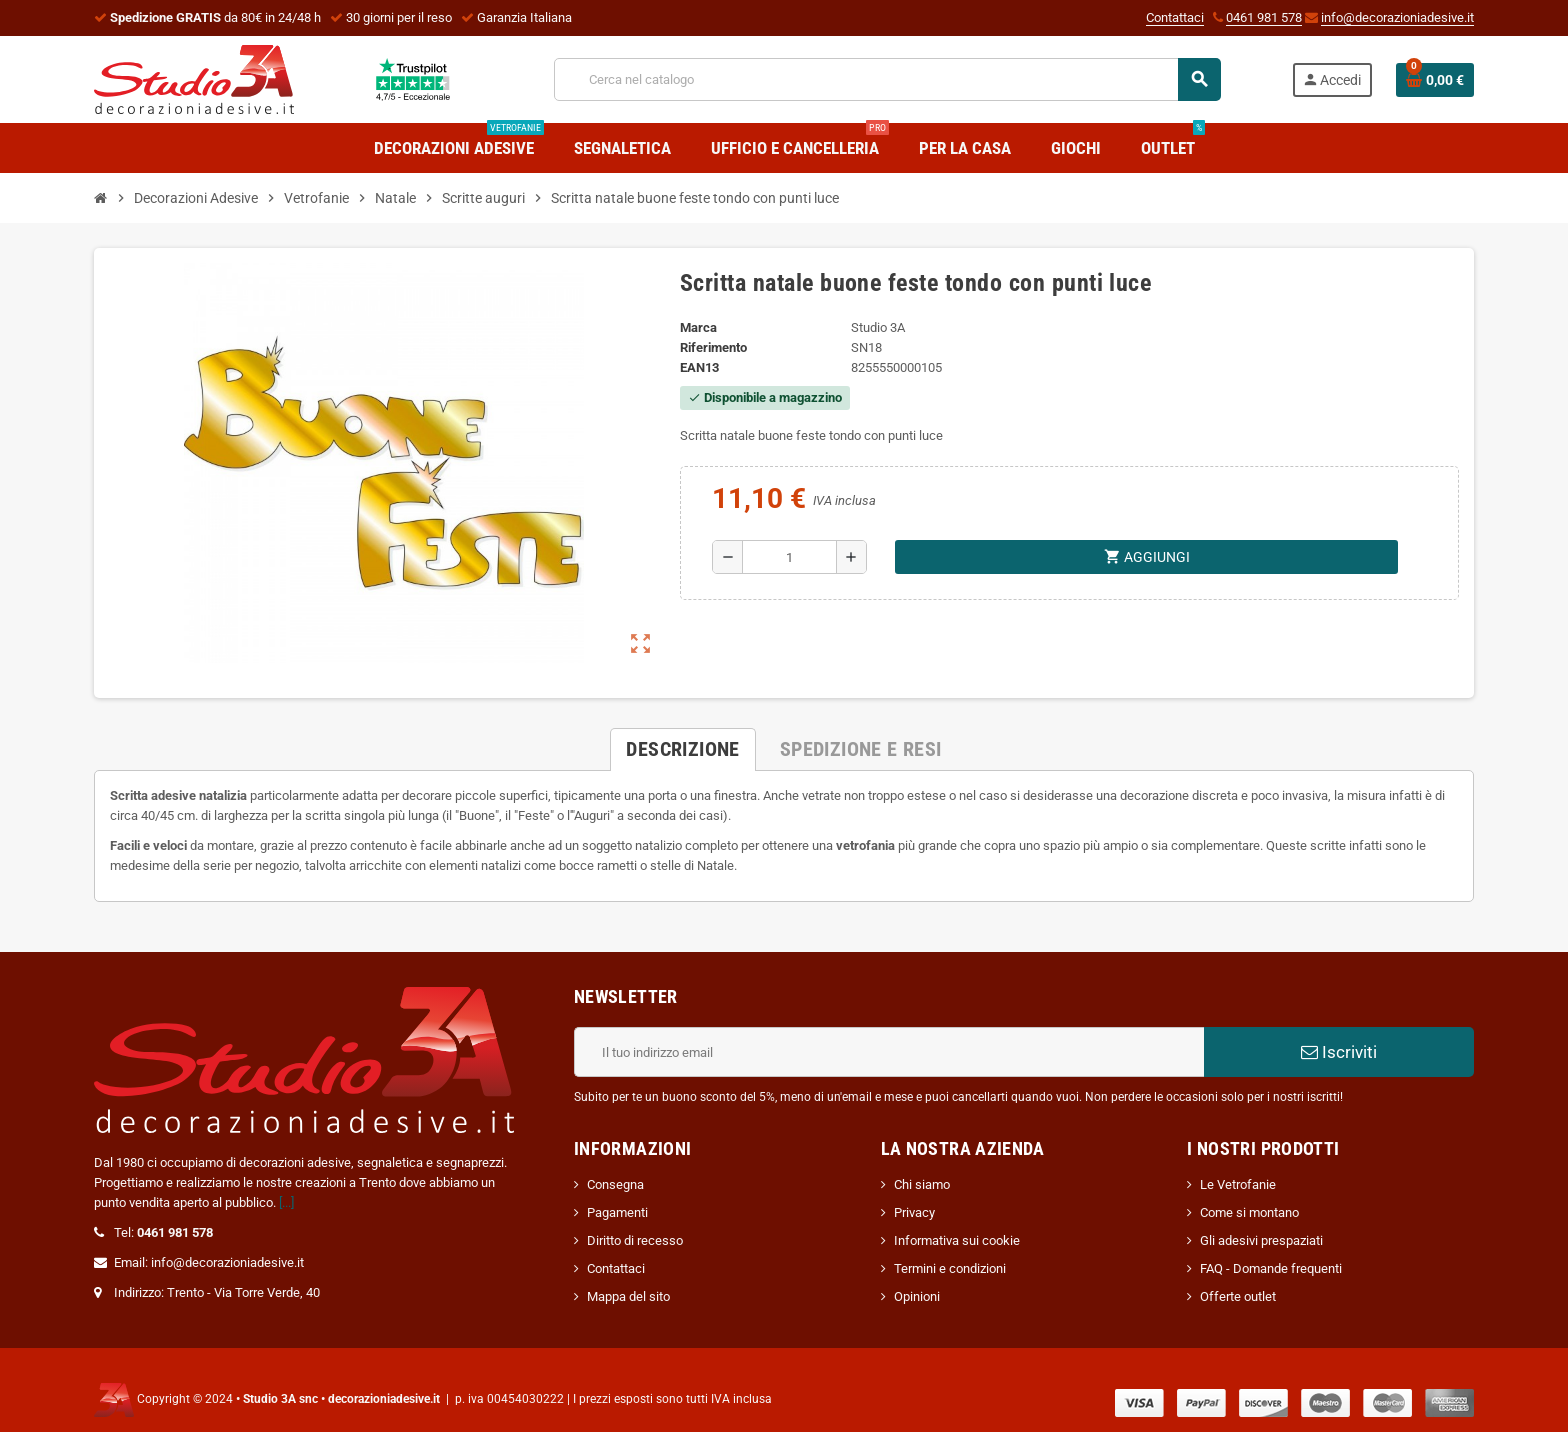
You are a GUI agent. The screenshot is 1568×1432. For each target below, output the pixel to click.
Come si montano (1249, 1212)
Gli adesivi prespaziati (1261, 1240)
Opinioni (917, 1296)
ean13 (699, 367)
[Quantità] (789, 557)
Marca (698, 327)
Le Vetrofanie (1238, 1184)
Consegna (615, 1184)
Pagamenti (617, 1212)
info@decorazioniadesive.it (1397, 17)
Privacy (914, 1212)
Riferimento (713, 347)
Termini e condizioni (950, 1268)
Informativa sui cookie (957, 1240)
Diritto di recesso (635, 1240)
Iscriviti (1339, 1052)
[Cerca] (887, 79)
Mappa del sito (628, 1296)
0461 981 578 (1264, 17)
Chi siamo (922, 1184)
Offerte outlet (1238, 1296)
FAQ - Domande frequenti (1271, 1268)
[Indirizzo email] (889, 1052)
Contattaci (1175, 17)
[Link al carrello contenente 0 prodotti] (1435, 80)
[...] (286, 1202)
